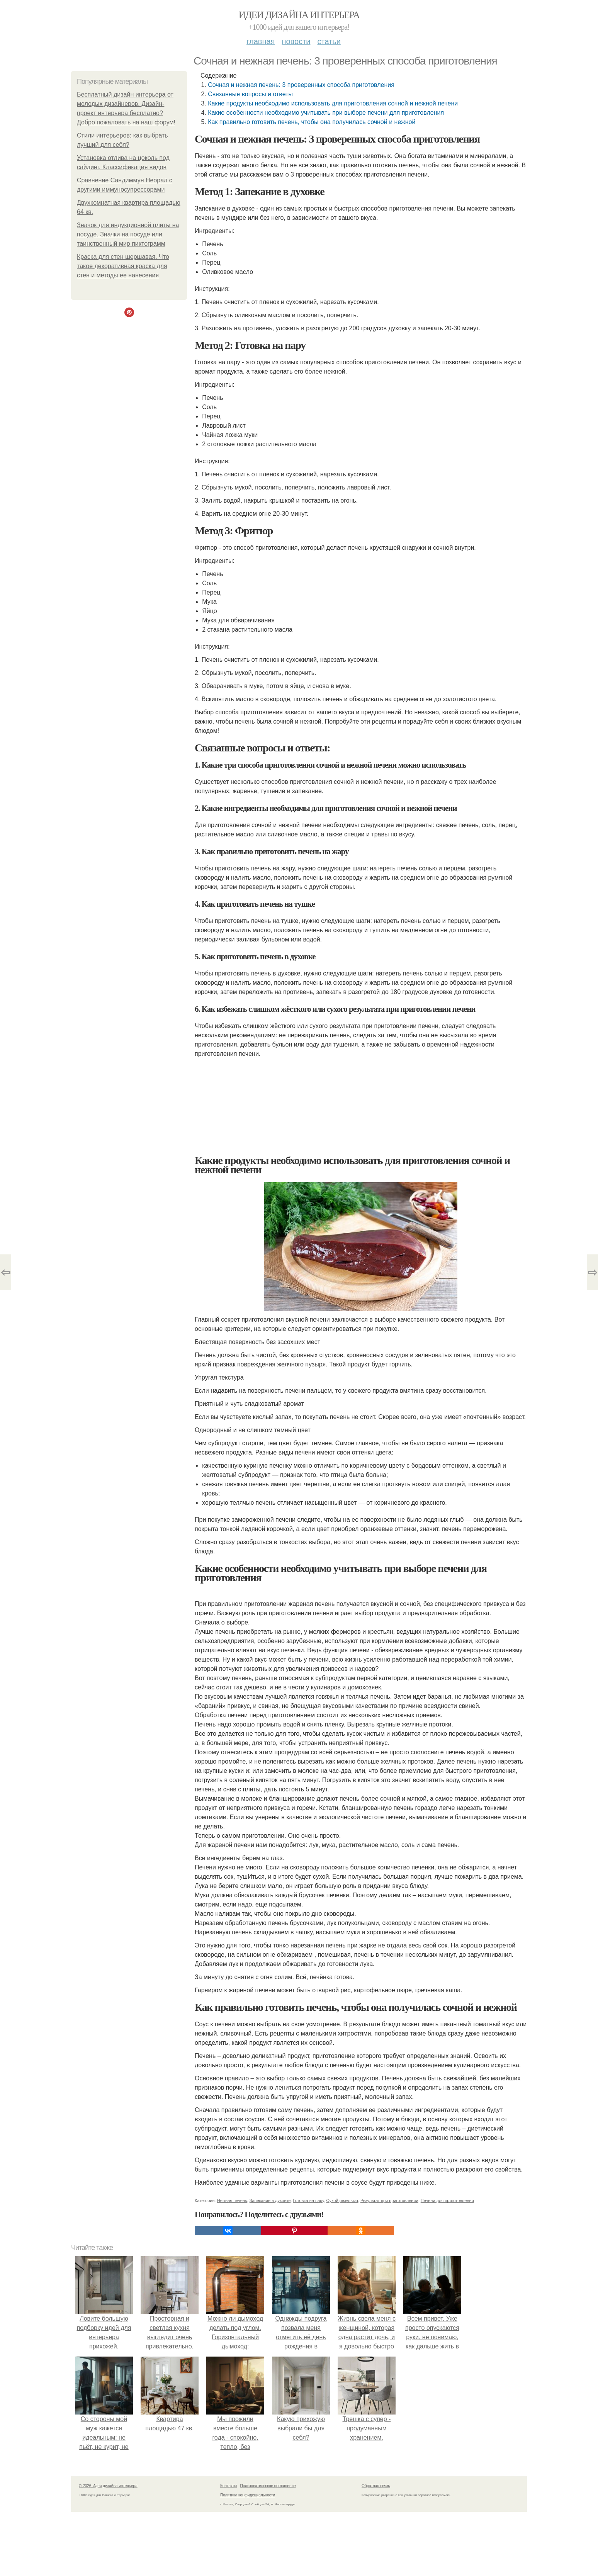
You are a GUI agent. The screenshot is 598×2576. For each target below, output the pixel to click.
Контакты (228, 2486)
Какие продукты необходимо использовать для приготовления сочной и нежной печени (333, 103)
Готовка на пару (308, 2200)
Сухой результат (342, 2200)
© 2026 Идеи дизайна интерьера (108, 2486)
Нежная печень (232, 2200)
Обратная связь (376, 2486)
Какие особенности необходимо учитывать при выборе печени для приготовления (326, 112)
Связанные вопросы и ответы (250, 94)
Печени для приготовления (447, 2200)
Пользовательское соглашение (268, 2486)
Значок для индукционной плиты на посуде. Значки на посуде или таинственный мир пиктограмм (128, 234)
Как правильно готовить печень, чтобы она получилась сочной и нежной (311, 122)
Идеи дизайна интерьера (299, 14)
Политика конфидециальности (247, 2495)
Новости (296, 41)
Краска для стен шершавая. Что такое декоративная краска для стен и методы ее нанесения (123, 266)
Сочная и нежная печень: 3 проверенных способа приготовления (301, 85)
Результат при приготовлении (389, 2200)
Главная (260, 41)
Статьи (328, 41)
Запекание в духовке (270, 2200)
